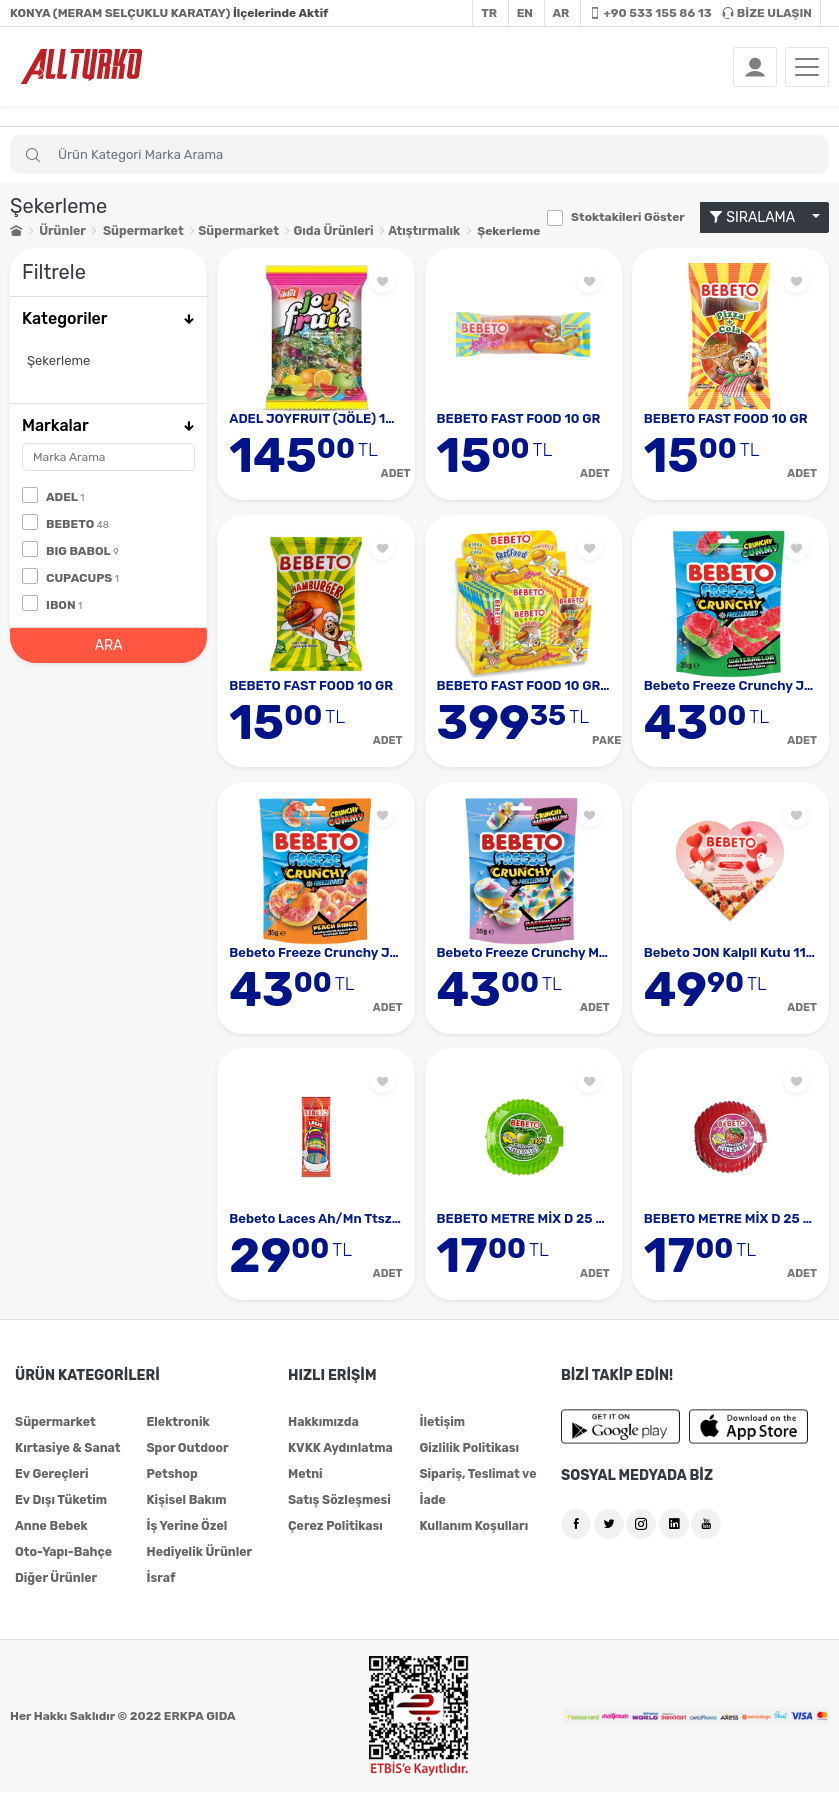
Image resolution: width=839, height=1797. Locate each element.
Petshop (171, 1479)
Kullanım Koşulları (472, 1531)
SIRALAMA (759, 217)
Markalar (108, 424)
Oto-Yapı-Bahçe (62, 1557)
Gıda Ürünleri (327, 231)
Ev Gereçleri (51, 1479)
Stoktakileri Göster (628, 217)
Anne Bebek (50, 1531)
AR (561, 13)
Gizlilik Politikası (467, 1453)
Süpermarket (141, 231)
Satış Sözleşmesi (338, 1505)
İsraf (160, 1583)
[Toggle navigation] (807, 67)
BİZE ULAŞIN (767, 13)
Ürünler (61, 231)
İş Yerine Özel (185, 1531)
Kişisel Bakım (185, 1505)
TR (489, 13)
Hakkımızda (322, 1427)
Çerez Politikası (334, 1531)
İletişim (441, 1427)
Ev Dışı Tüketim (60, 1505)
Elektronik (177, 1427)
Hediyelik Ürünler (197, 1557)
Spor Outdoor (186, 1453)
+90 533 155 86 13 (650, 13)
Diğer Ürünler (55, 1583)
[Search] (419, 154)
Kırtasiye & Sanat (66, 1453)
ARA (109, 644)
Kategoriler (108, 318)
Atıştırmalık (417, 231)
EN (525, 13)
